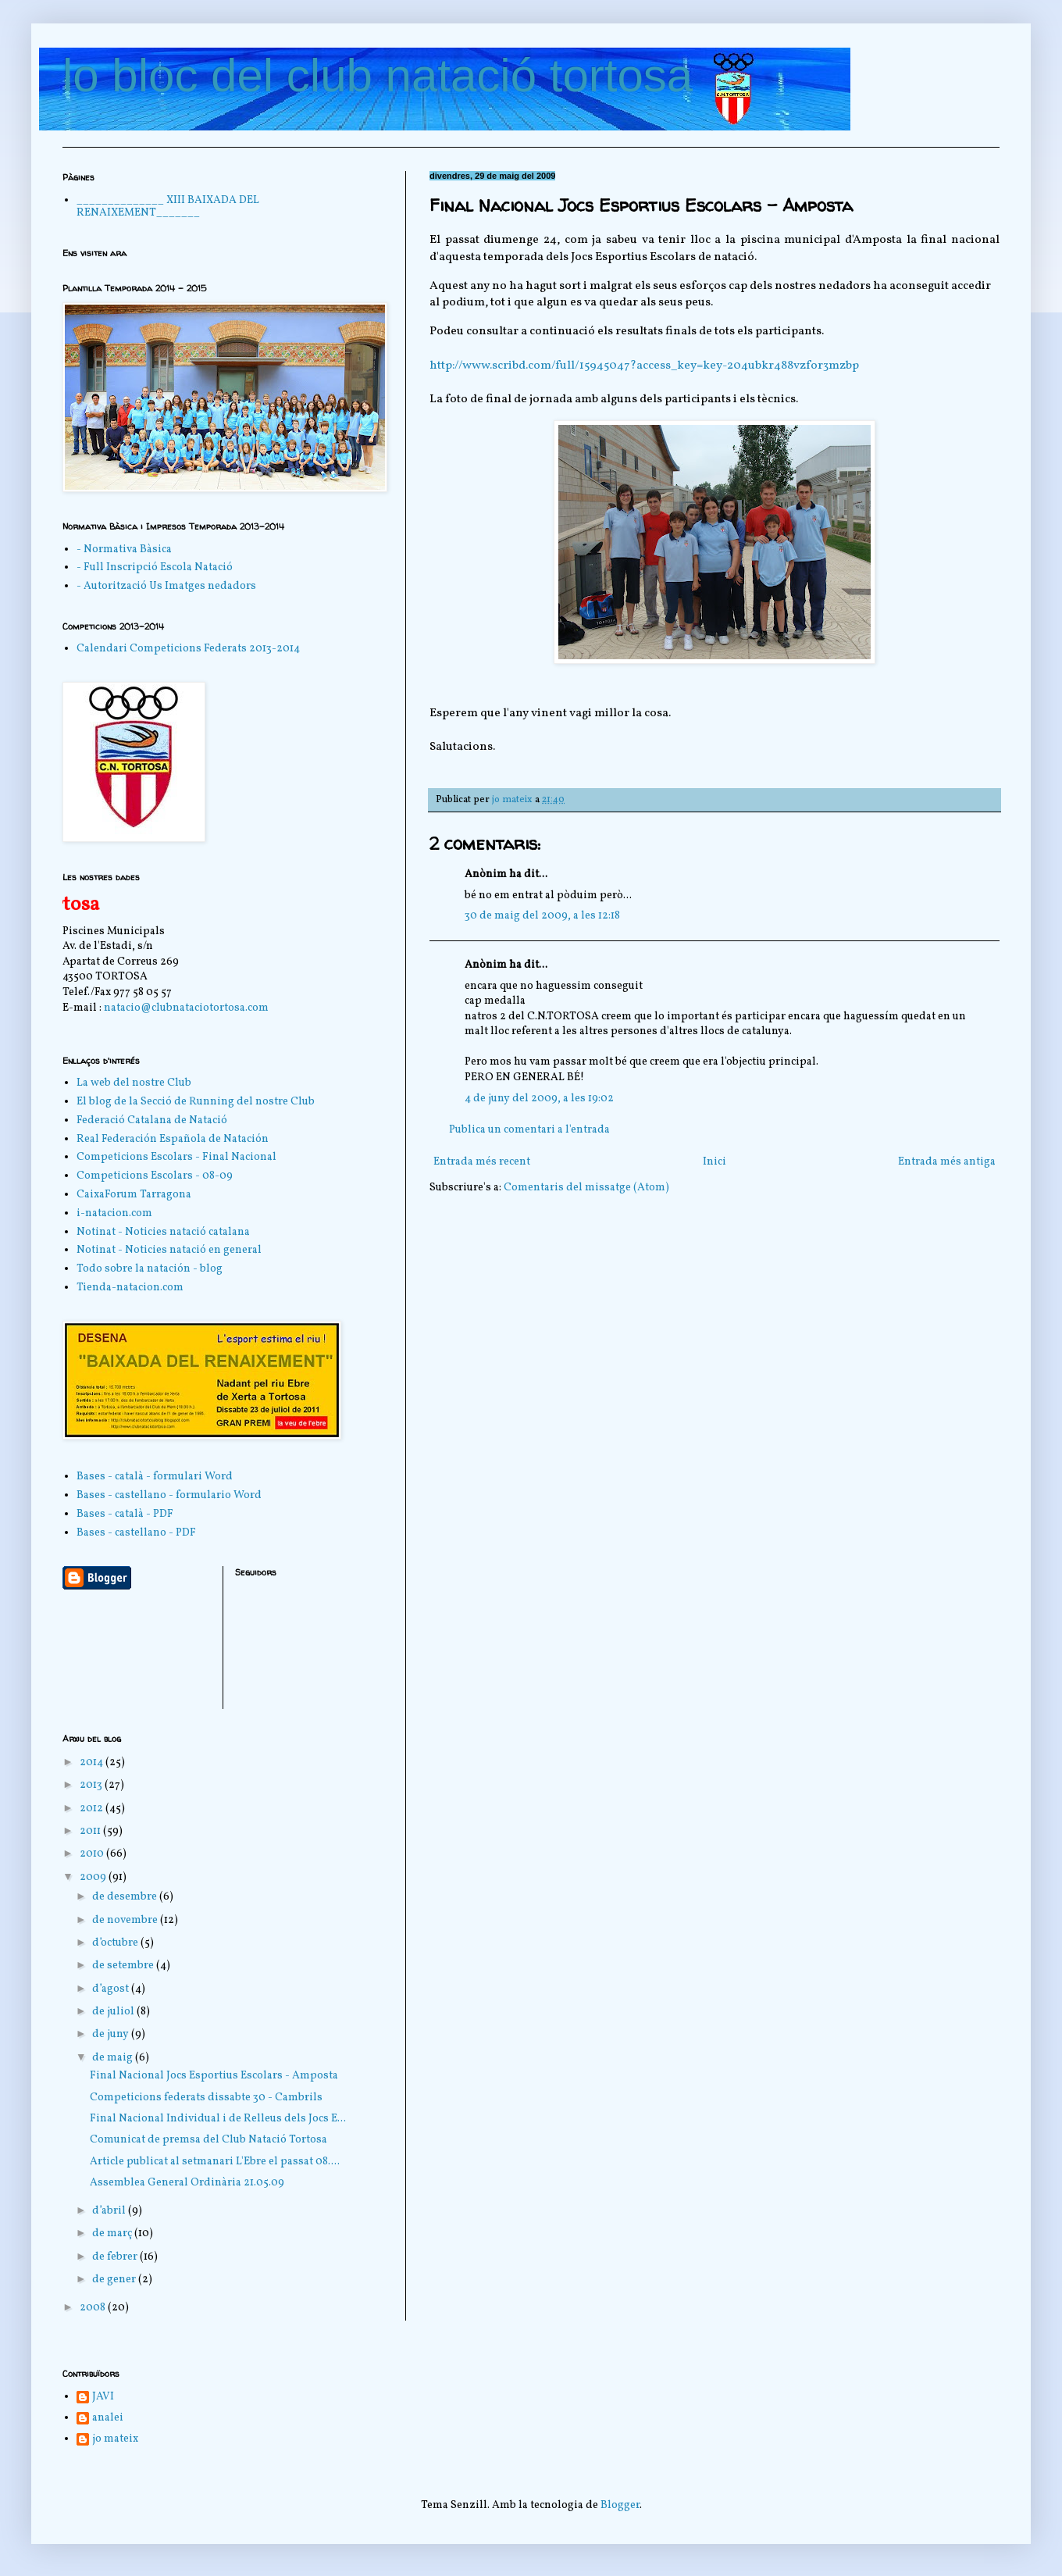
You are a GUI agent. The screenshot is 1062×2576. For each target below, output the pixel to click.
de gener (115, 2279)
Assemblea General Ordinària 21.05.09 (187, 2182)
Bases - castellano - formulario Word (169, 1495)
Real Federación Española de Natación (173, 1139)
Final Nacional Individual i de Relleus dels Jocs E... (218, 2118)
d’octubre (116, 1943)
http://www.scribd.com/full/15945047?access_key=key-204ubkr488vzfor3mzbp (644, 365)
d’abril (110, 2210)
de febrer (116, 2257)
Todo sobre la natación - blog (150, 1268)
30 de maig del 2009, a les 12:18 (542, 915)
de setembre (124, 1965)
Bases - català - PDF (125, 1514)
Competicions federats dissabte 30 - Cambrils (206, 2097)
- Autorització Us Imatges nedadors (166, 586)
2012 (92, 1808)
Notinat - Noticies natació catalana (163, 1232)
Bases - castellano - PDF (136, 1532)
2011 (91, 1831)
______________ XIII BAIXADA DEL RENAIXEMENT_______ (168, 207)
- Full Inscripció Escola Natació (155, 567)
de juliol (114, 2011)
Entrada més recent (481, 1161)
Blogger (620, 2505)
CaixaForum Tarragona (134, 1194)
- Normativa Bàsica (124, 549)
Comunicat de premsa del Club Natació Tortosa (208, 2139)
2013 (92, 1785)
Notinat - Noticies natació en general (169, 1250)
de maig (113, 2057)
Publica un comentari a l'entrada (529, 1129)
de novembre (126, 1920)
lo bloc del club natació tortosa (377, 75)
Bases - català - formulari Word (155, 1476)
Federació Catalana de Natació (152, 1120)
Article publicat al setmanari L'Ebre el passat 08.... (215, 2161)
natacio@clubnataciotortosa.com (186, 1008)
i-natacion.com (114, 1213)
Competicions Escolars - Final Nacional (176, 1157)
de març (113, 2233)
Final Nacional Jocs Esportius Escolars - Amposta (214, 2075)
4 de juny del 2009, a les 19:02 (539, 1098)
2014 (92, 1762)
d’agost (111, 1989)
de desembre (125, 1896)
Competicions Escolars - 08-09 (155, 1175)
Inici (714, 1161)
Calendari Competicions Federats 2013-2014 (188, 648)
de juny (111, 2034)
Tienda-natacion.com (130, 1287)
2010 (93, 1853)
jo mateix (115, 2439)
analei (107, 2418)
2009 (94, 1877)
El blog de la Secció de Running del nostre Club (196, 1101)
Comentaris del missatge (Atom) (586, 1187)
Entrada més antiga (947, 1161)
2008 (94, 2307)
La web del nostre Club (134, 1083)
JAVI (103, 2397)
